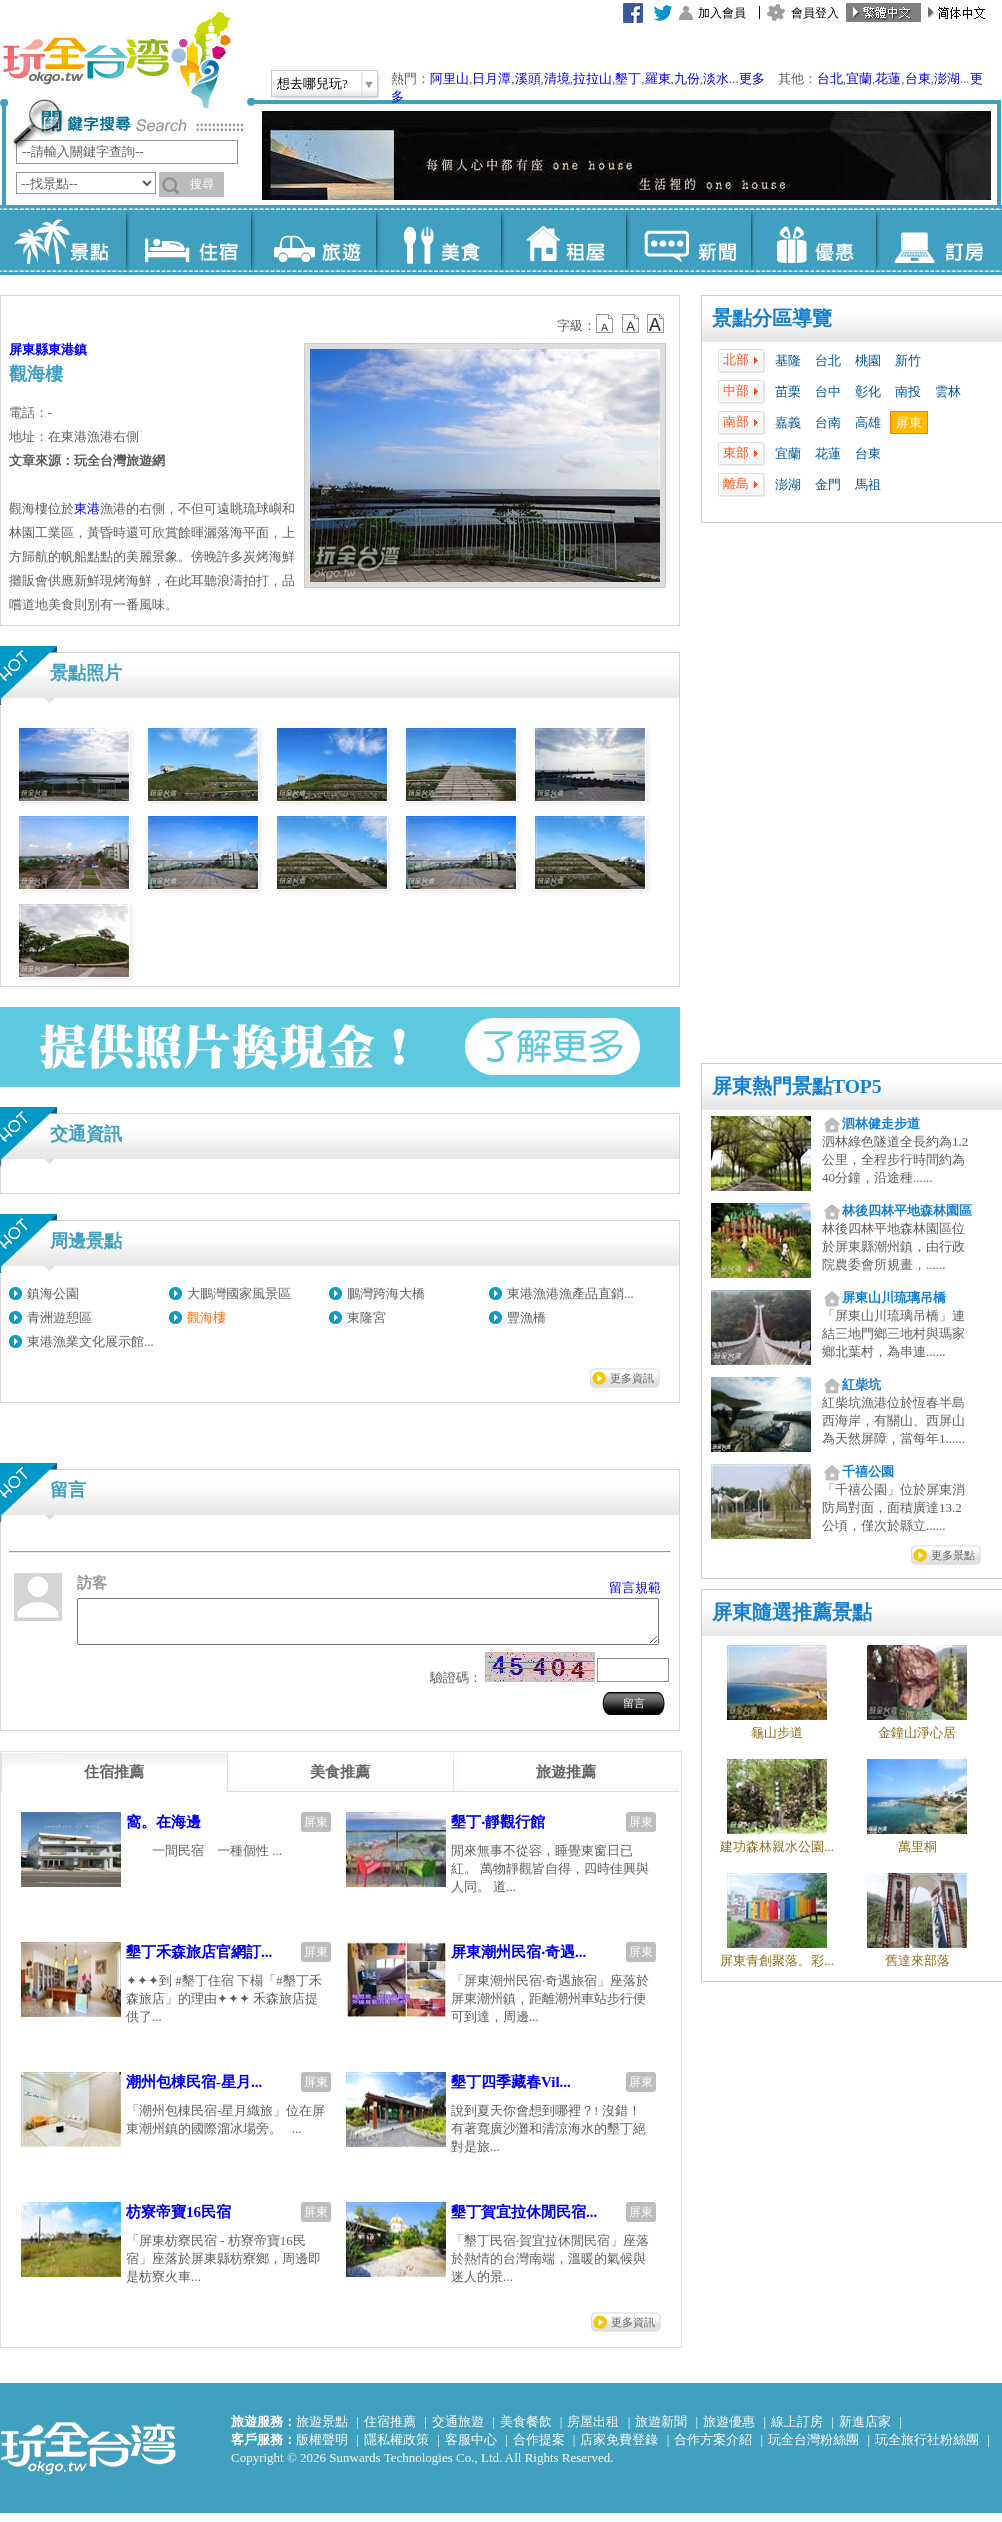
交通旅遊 (458, 2430)
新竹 (908, 360)
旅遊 (313, 240)
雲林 (948, 391)
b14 (656, 324)
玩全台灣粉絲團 (813, 2448)
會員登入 (815, 13)
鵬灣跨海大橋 (386, 1293)
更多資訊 (632, 1378)
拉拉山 (592, 78)
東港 (87, 508)
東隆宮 (366, 1317)
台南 (828, 422)
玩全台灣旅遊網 (116, 60)
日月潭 (491, 78)
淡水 (716, 78)
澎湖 (947, 78)
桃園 (868, 360)
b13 (631, 324)
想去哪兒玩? (312, 83)
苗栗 (788, 391)
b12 (606, 324)
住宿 (188, 240)
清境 (557, 78)
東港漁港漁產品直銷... (570, 1293)
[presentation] (114, 1781)
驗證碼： (456, 1686)
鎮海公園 (53, 1293)
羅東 (658, 78)
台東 (918, 78)
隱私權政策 (396, 2448)
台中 (828, 391)
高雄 (868, 422)
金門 (828, 484)
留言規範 (635, 1587)
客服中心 (471, 2448)
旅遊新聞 (661, 2430)
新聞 (688, 240)
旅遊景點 (322, 2430)
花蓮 (888, 78)
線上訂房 (797, 2430)
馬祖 (868, 484)
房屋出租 (593, 2430)
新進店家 (865, 2430)
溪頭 (528, 78)
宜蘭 (859, 78)
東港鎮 (67, 349)
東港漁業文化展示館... (90, 1341)
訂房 (938, 240)
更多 (752, 78)
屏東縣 (28, 349)
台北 (830, 78)
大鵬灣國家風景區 (239, 1293)
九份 (687, 78)
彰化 (868, 391)
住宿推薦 (390, 2430)
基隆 (788, 360)
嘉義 (788, 422)
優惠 (813, 240)
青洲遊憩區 (59, 1317)
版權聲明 (322, 2448)
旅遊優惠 (729, 2430)
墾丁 (628, 78)
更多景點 (953, 1555)
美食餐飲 (526, 2430)
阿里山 (449, 78)
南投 (908, 391)
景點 (63, 240)
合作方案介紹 (713, 2448)
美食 (438, 240)
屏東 (909, 422)
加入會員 (722, 13)
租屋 (563, 240)
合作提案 (539, 2448)
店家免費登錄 (619, 2448)
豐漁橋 (526, 1317)
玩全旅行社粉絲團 (927, 2448)
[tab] (114, 1781)
